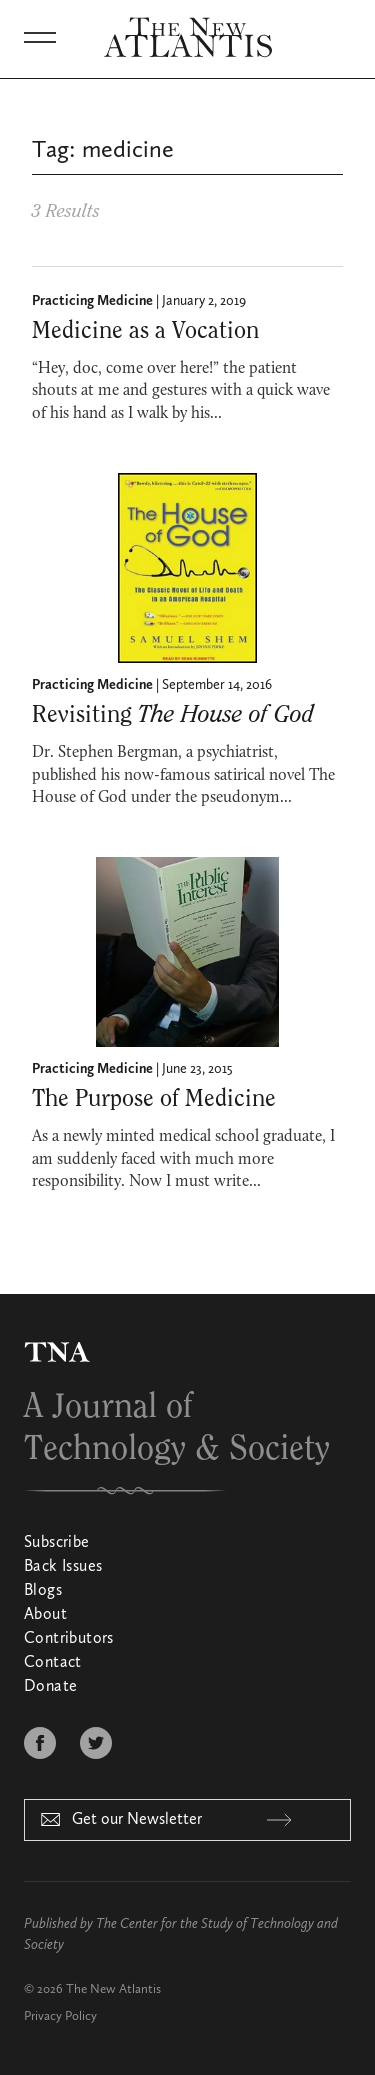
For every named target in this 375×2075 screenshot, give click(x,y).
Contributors (69, 1639)
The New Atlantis (113, 1989)
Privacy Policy (60, 2016)
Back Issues (63, 1567)
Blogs (43, 1591)
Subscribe (57, 1543)
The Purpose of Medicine (154, 1099)
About (45, 1615)
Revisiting (173, 715)
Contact (53, 1663)
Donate (50, 1687)
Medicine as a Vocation (145, 331)
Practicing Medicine (92, 301)
